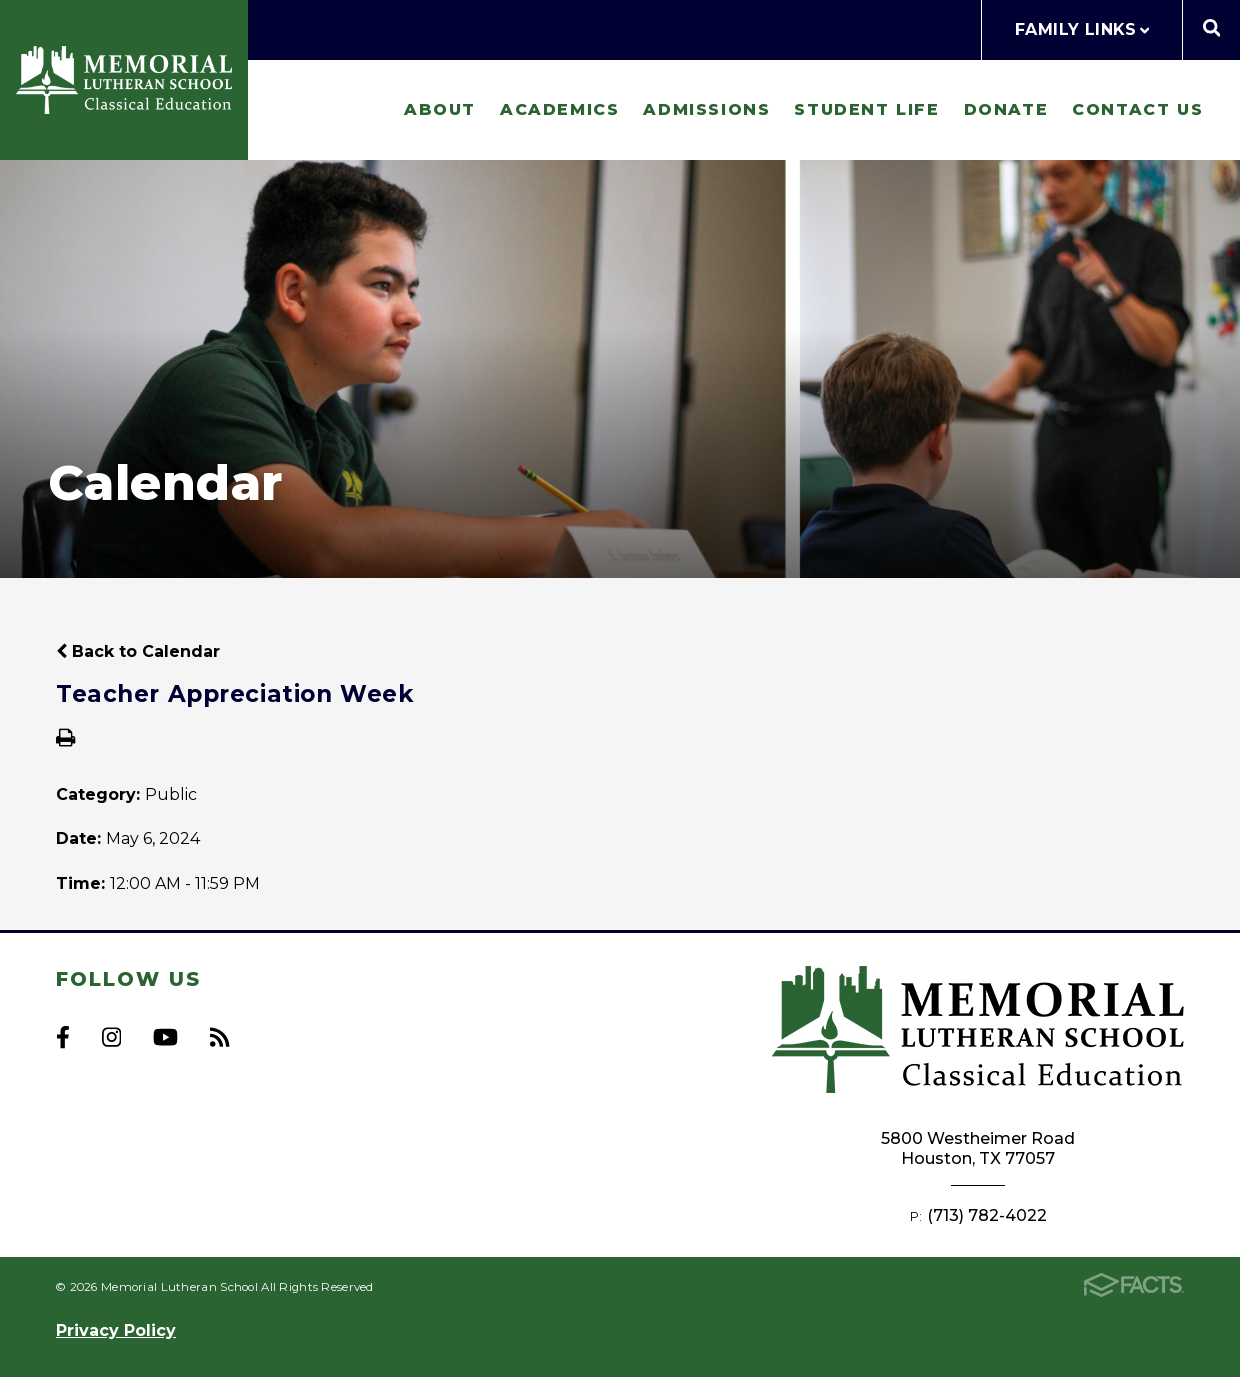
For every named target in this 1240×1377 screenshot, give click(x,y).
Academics (559, 109)
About (440, 109)
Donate (1006, 109)
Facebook (63, 1037)
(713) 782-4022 (987, 1215)
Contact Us (1137, 109)
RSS (219, 1037)
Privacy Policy (116, 1330)
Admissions (706, 109)
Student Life (866, 109)
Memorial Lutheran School (124, 79)
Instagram (111, 1037)
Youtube (165, 1037)
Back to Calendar (138, 651)
